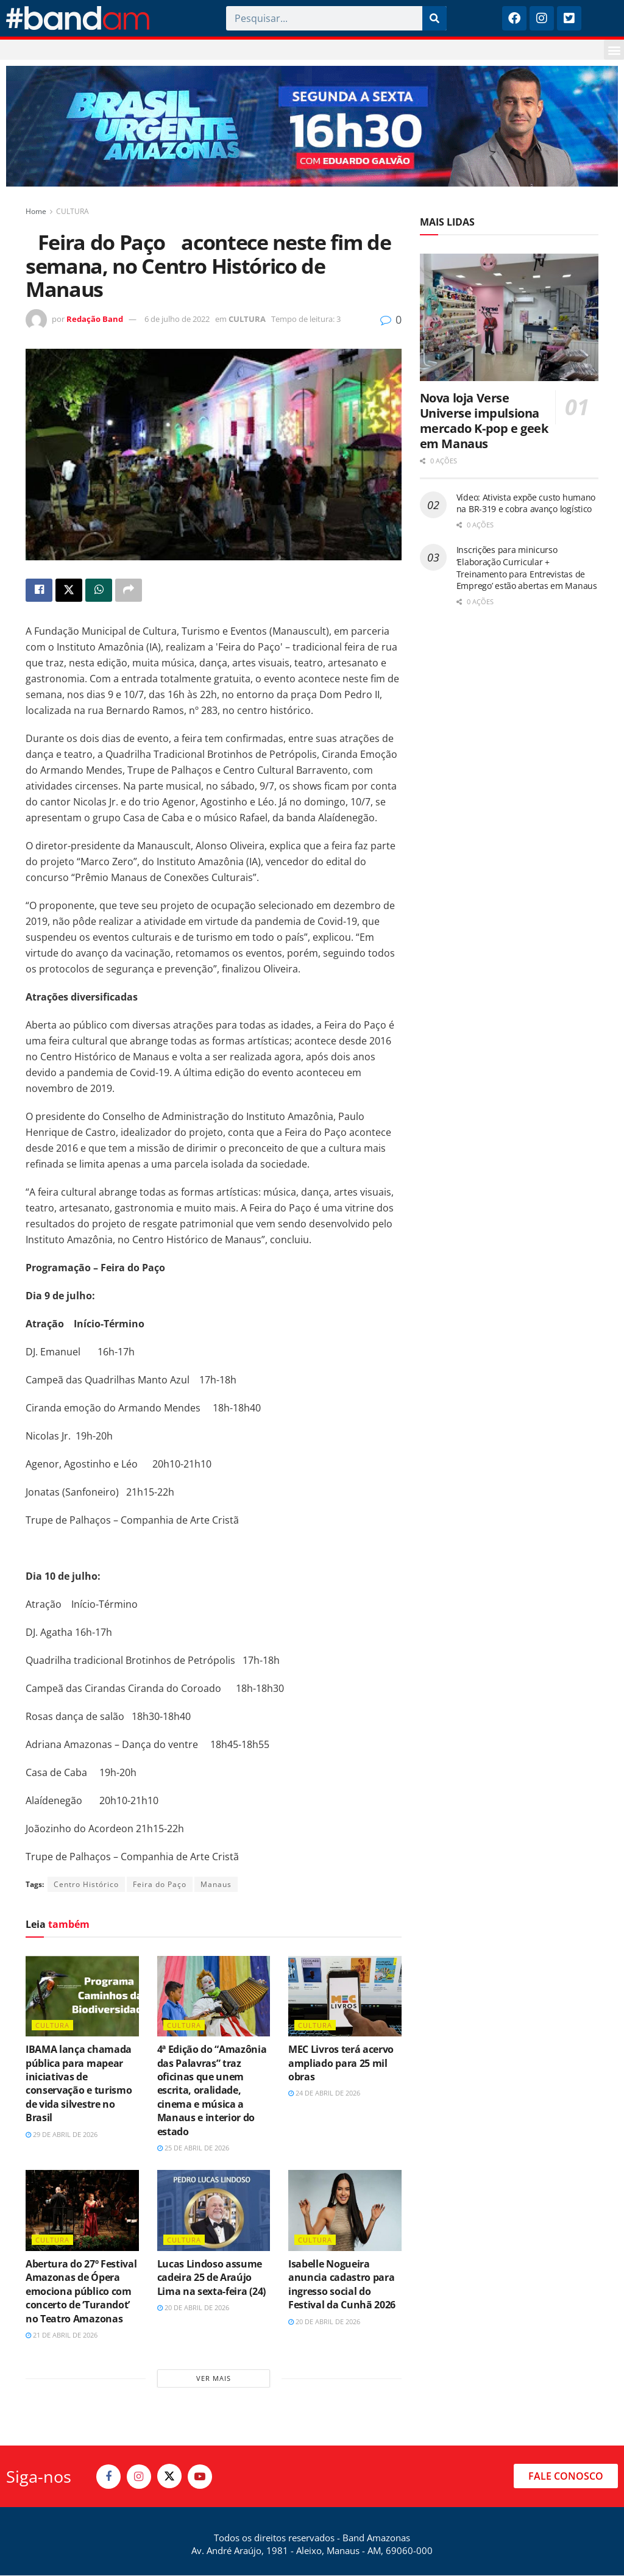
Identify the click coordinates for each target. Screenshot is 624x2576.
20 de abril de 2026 (193, 2308)
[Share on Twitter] (68, 590)
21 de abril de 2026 (62, 2334)
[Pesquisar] (434, 18)
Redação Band (94, 318)
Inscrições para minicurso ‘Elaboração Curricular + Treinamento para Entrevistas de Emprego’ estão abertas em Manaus (526, 567)
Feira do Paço (159, 1884)
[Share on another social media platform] (128, 590)
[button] (614, 50)
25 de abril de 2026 (193, 2147)
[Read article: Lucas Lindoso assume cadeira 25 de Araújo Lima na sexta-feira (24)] (214, 2211)
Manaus (216, 1884)
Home (36, 211)
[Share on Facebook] (39, 590)
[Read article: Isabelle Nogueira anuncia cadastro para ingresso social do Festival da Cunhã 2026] (345, 2211)
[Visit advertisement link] (312, 126)
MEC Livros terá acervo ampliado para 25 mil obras (341, 2063)
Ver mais (213, 2378)
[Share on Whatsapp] (98, 590)
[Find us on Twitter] (169, 2476)
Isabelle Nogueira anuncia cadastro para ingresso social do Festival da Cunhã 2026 (341, 2284)
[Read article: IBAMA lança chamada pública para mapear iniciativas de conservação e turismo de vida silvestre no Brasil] (82, 1996)
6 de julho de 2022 (177, 318)
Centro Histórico (86, 1884)
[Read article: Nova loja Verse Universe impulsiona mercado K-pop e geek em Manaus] (509, 318)
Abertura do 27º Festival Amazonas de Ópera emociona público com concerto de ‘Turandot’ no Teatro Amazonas (81, 2291)
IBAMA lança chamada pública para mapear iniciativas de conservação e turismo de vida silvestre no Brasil (79, 2084)
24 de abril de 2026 (324, 2093)
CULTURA (72, 211)
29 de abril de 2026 (62, 2134)
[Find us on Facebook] (108, 2477)
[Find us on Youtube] (200, 2477)
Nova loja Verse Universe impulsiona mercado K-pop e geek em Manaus (484, 421)
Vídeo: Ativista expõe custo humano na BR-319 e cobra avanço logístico (525, 503)
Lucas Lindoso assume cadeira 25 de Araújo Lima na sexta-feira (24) (211, 2277)
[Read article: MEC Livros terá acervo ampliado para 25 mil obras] (345, 1996)
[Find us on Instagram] (139, 2477)
